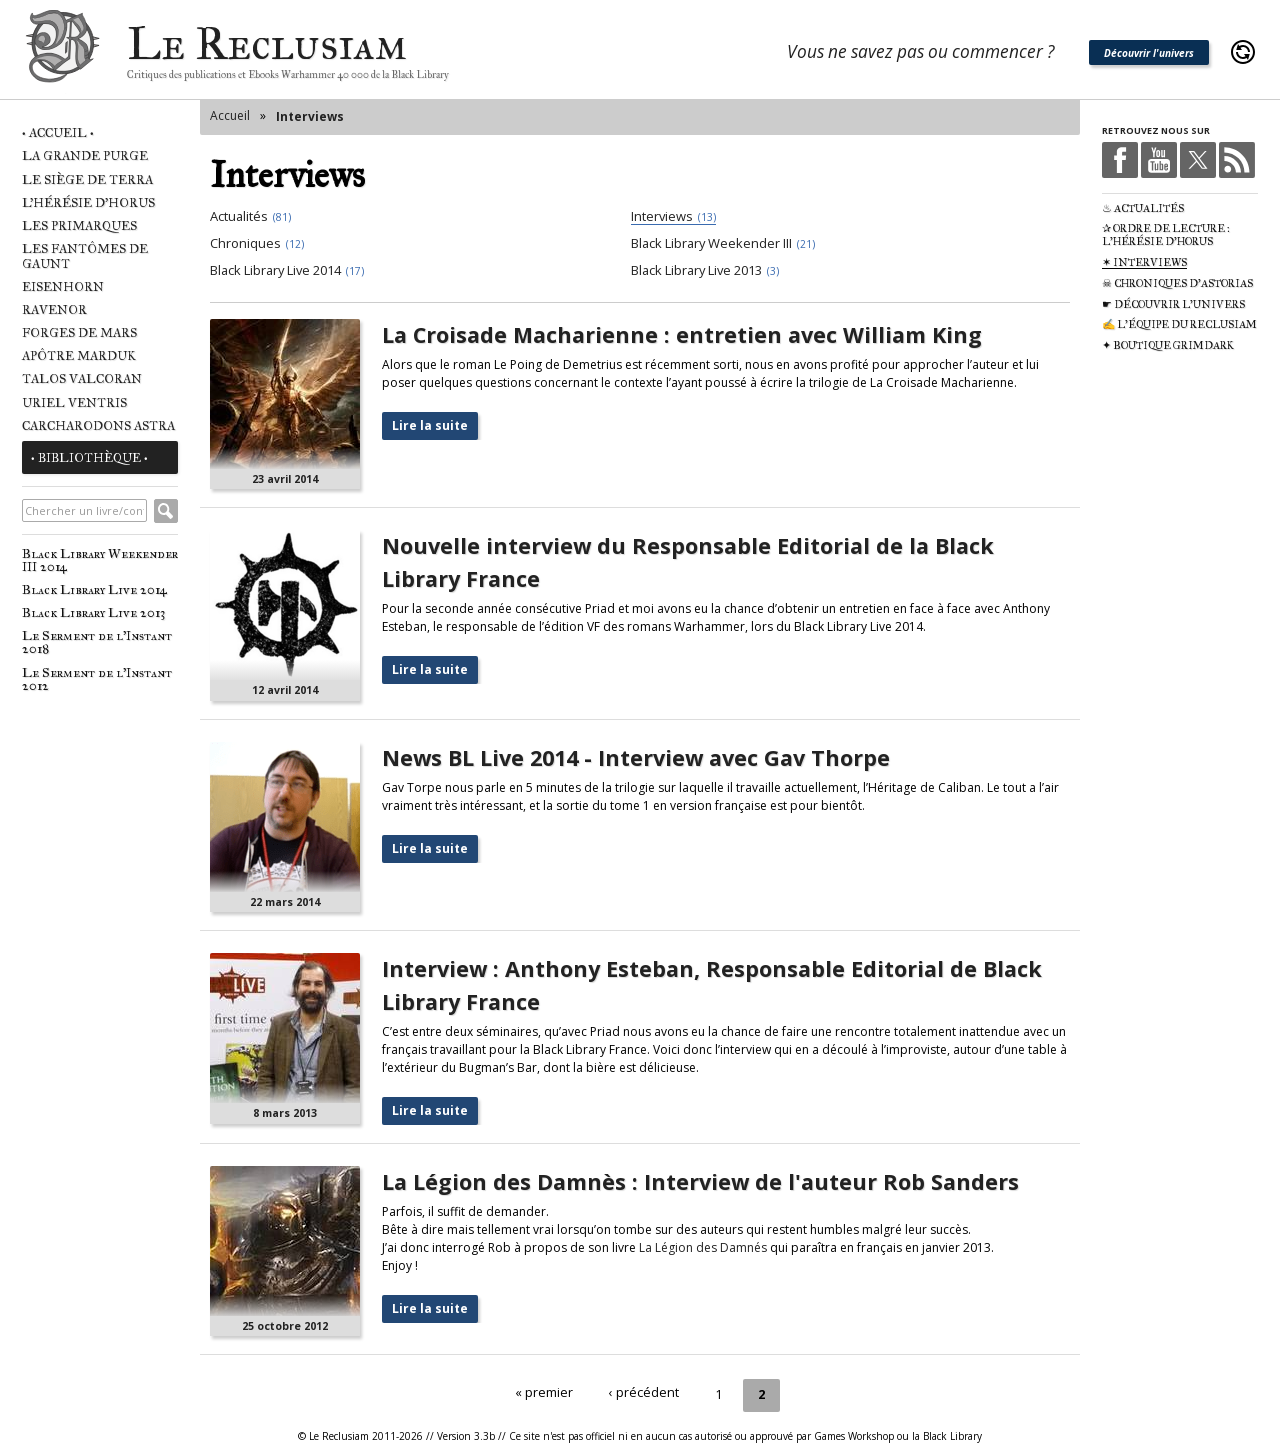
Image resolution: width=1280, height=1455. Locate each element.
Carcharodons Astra (98, 425)
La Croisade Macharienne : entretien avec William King (682, 334)
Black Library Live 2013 (93, 612)
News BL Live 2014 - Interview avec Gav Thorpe (636, 757)
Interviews (310, 116)
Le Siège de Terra (87, 179)
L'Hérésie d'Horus (88, 202)
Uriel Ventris (74, 402)
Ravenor (54, 309)
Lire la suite (430, 425)
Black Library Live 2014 (94, 589)
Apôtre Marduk (79, 355)
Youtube (1159, 160)
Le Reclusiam (62, 52)
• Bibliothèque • (89, 457)
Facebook (1120, 160)
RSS (1237, 160)
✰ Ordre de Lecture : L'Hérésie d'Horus (1166, 235)
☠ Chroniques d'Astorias (1177, 283)
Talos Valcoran (82, 378)
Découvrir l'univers (1149, 53)
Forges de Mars (79, 332)
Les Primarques (79, 225)
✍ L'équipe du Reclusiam (1179, 324)
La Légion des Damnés (703, 1247)
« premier (546, 1392)
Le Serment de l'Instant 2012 (97, 679)
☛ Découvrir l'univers (1173, 304)
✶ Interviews (1144, 262)
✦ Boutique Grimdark (1168, 345)
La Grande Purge (85, 155)
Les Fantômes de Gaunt (85, 256)
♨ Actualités (1143, 208)
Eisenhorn (63, 286)
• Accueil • (58, 132)
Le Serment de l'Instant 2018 (97, 642)
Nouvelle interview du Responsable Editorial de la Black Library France (688, 561)
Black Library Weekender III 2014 (100, 560)
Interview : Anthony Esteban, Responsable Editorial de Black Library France (712, 984)
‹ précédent (643, 1392)
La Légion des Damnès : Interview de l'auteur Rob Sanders (700, 1181)
